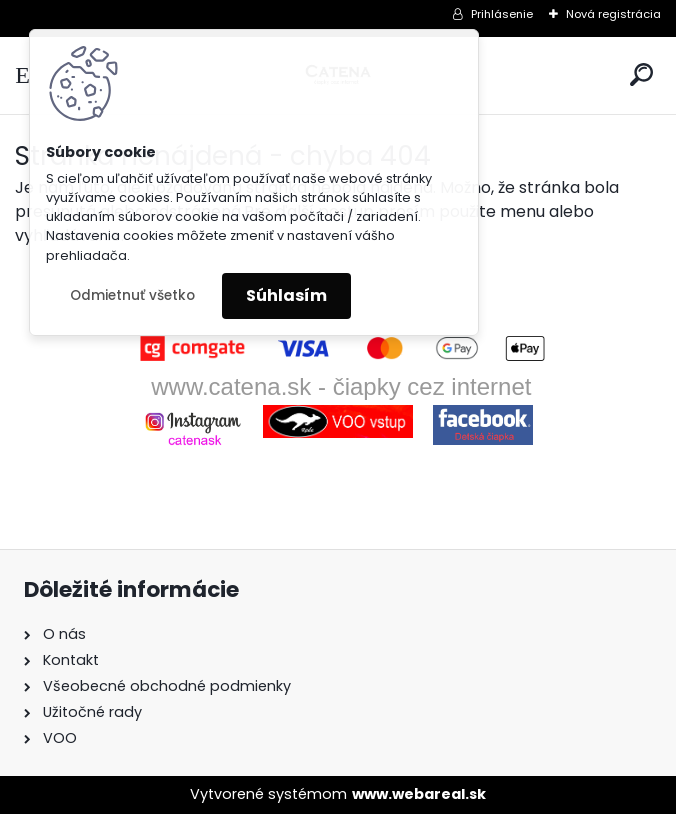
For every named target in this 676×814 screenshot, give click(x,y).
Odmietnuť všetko (132, 295)
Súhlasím (286, 295)
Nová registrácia (613, 14)
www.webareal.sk (419, 794)
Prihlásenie (502, 14)
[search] (641, 74)
